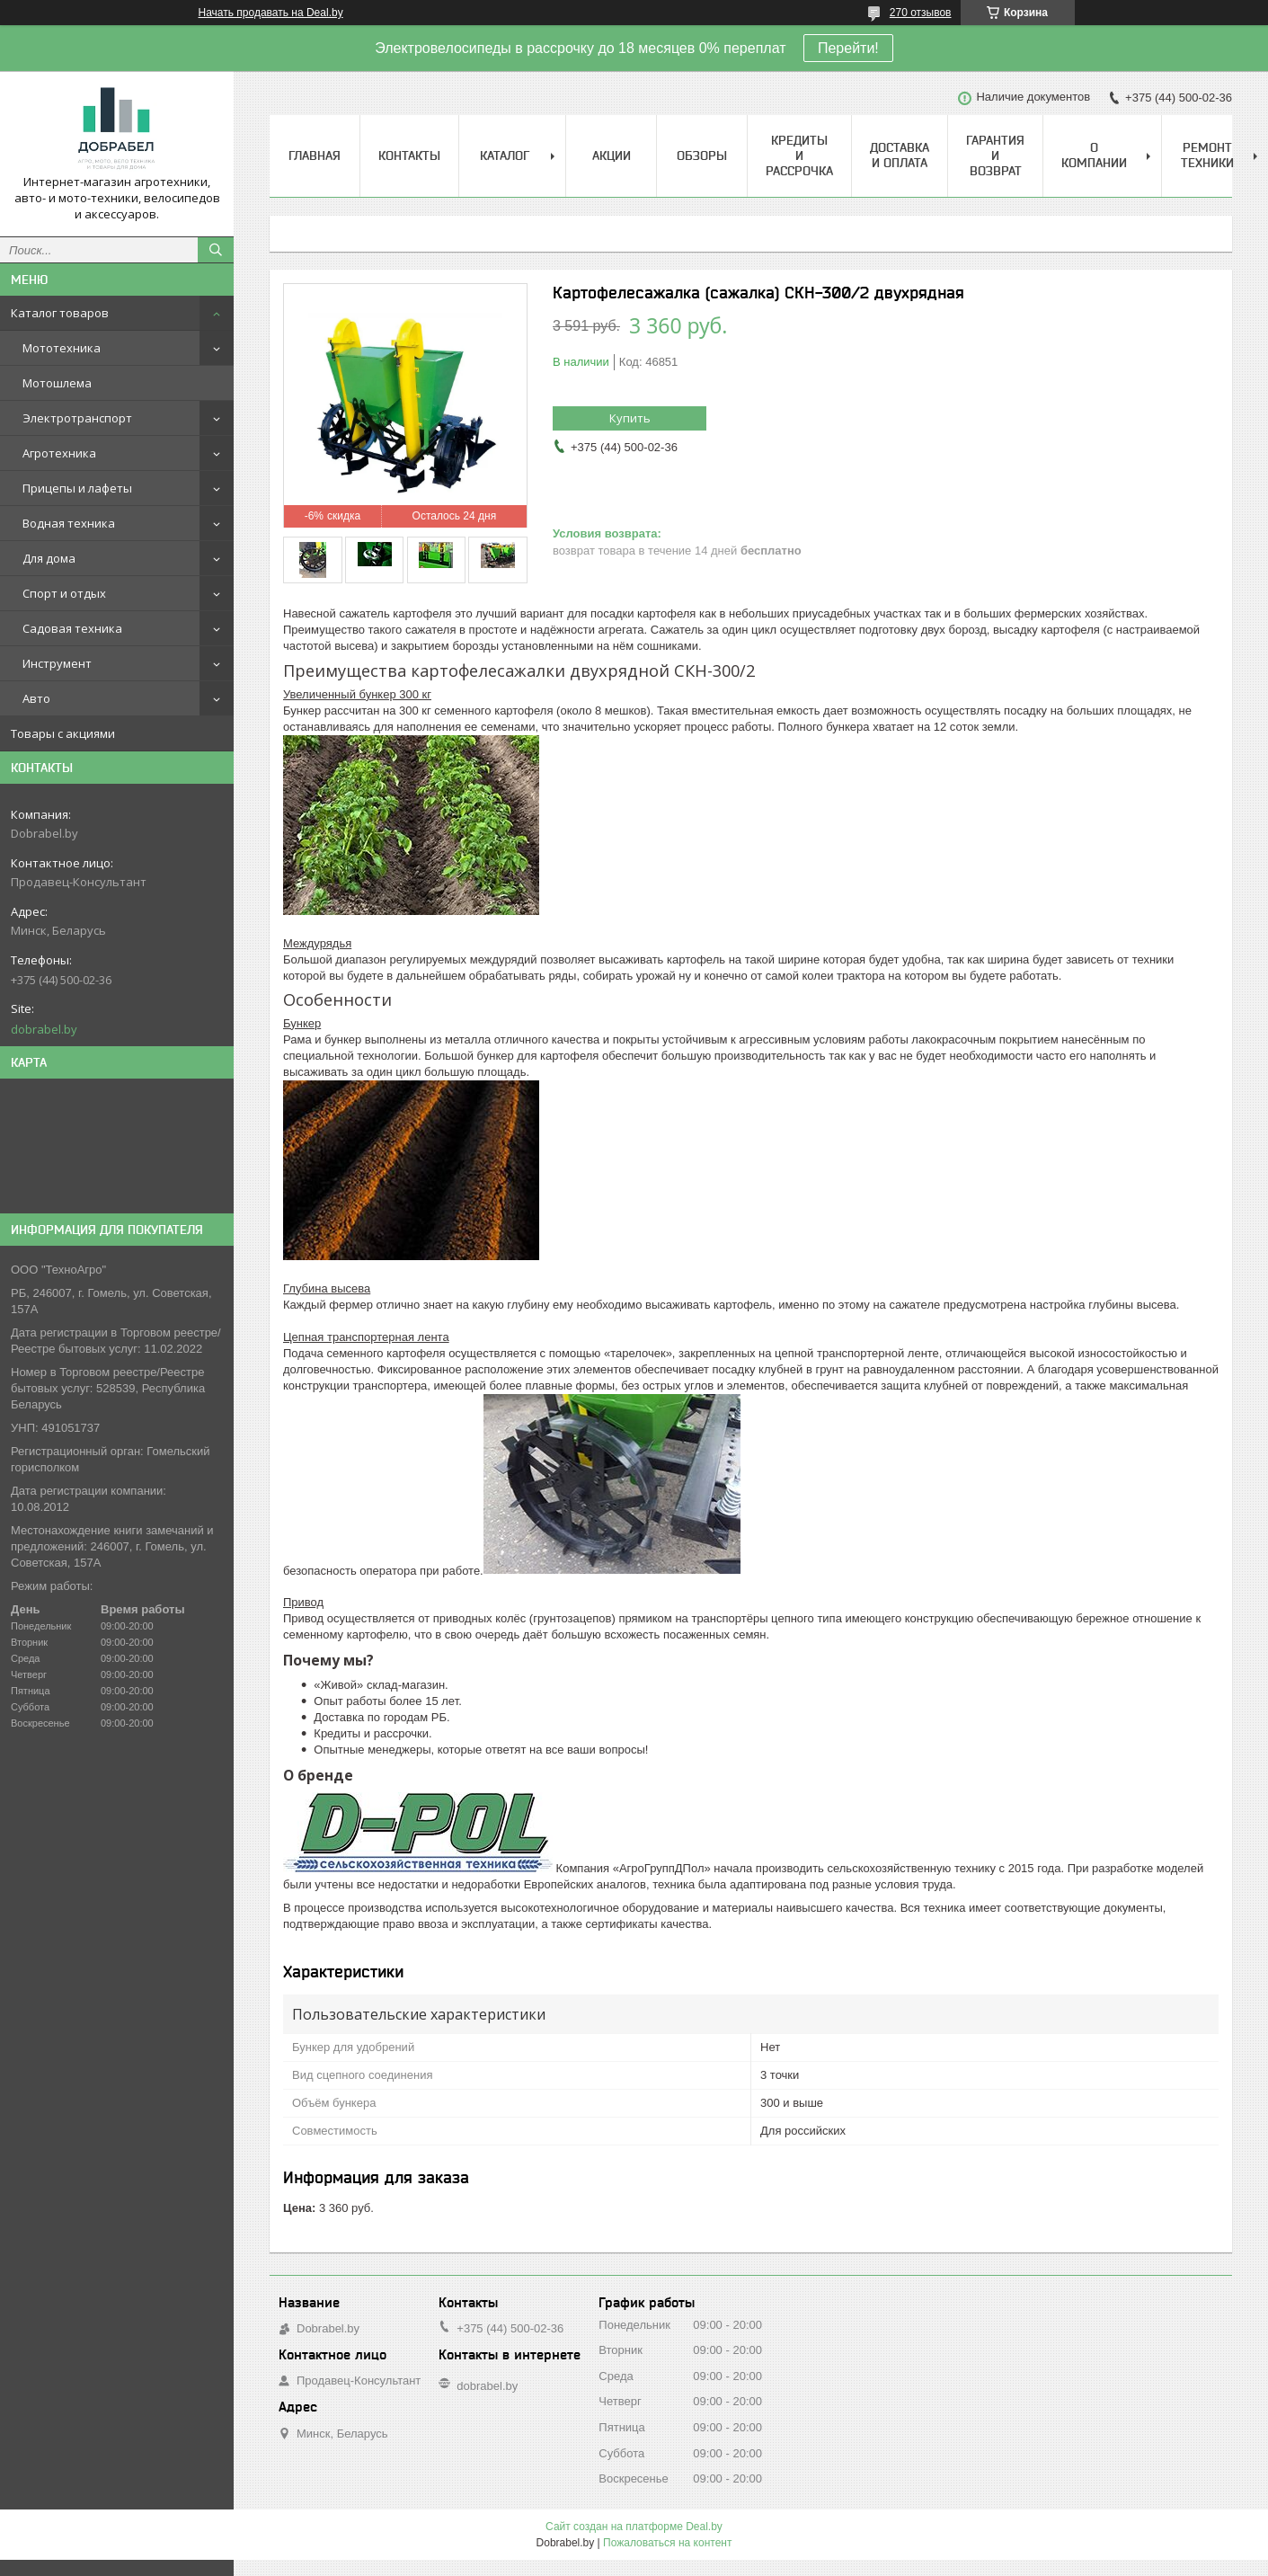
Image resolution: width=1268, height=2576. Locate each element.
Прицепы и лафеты (77, 488)
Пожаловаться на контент (667, 2542)
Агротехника (59, 453)
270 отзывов (921, 12)
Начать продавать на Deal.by (271, 12)
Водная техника (68, 523)
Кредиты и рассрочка (799, 155)
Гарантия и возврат (995, 155)
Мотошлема (57, 383)
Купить (630, 418)
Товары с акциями (63, 733)
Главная (314, 155)
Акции (611, 155)
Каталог (504, 155)
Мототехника (61, 348)
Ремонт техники (1207, 155)
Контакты (409, 155)
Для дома (48, 558)
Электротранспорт (77, 418)
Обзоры (702, 155)
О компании (1094, 155)
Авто (36, 698)
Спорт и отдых (64, 593)
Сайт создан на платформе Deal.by (634, 2526)
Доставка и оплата (899, 155)
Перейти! (848, 48)
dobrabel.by (44, 1029)
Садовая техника (72, 628)
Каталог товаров (60, 313)
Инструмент (57, 663)
